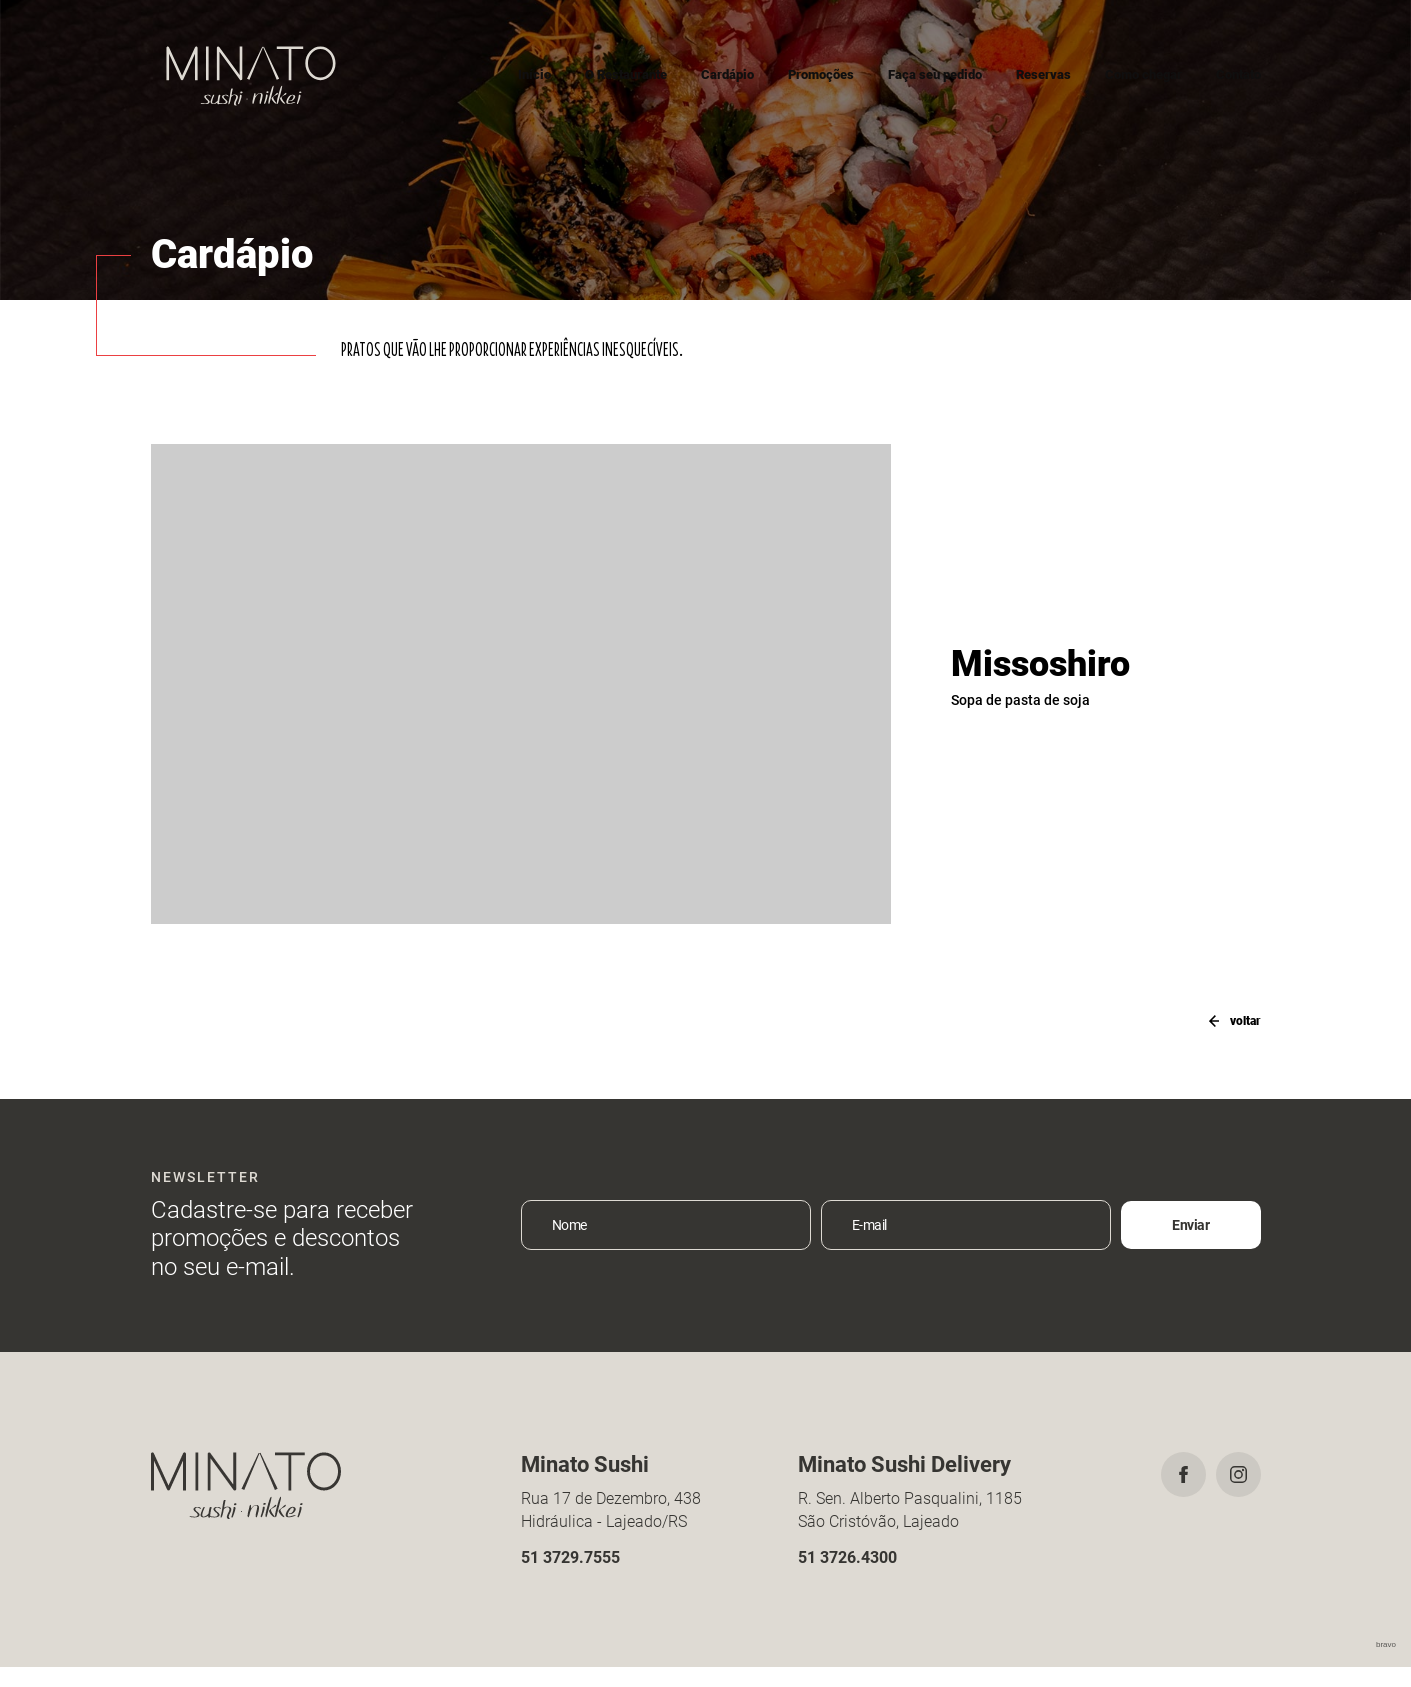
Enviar (1190, 1245)
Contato (1238, 74)
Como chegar (1143, 74)
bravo (1386, 1664)
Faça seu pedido (935, 74)
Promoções (821, 74)
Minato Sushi (251, 75)
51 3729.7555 (570, 1576)
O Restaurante (626, 74)
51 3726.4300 (847, 1576)
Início (534, 74)
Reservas (1043, 74)
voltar (1227, 1020)
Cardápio (727, 74)
